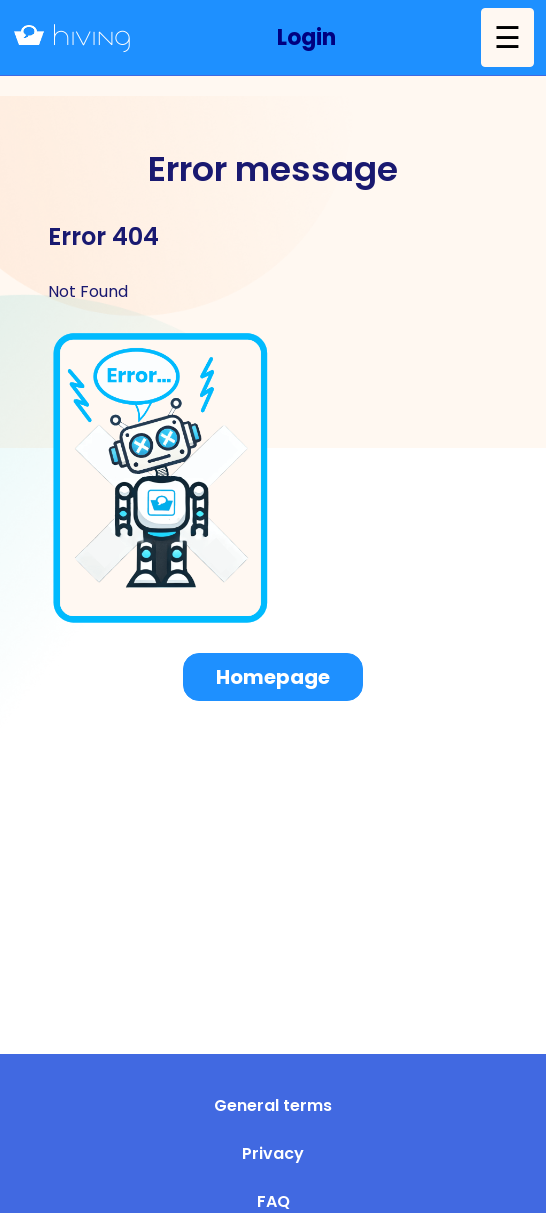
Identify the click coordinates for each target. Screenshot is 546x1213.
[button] (306, 37)
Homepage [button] (273, 677)
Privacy (273, 1153)
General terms (273, 1105)
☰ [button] (507, 37)
